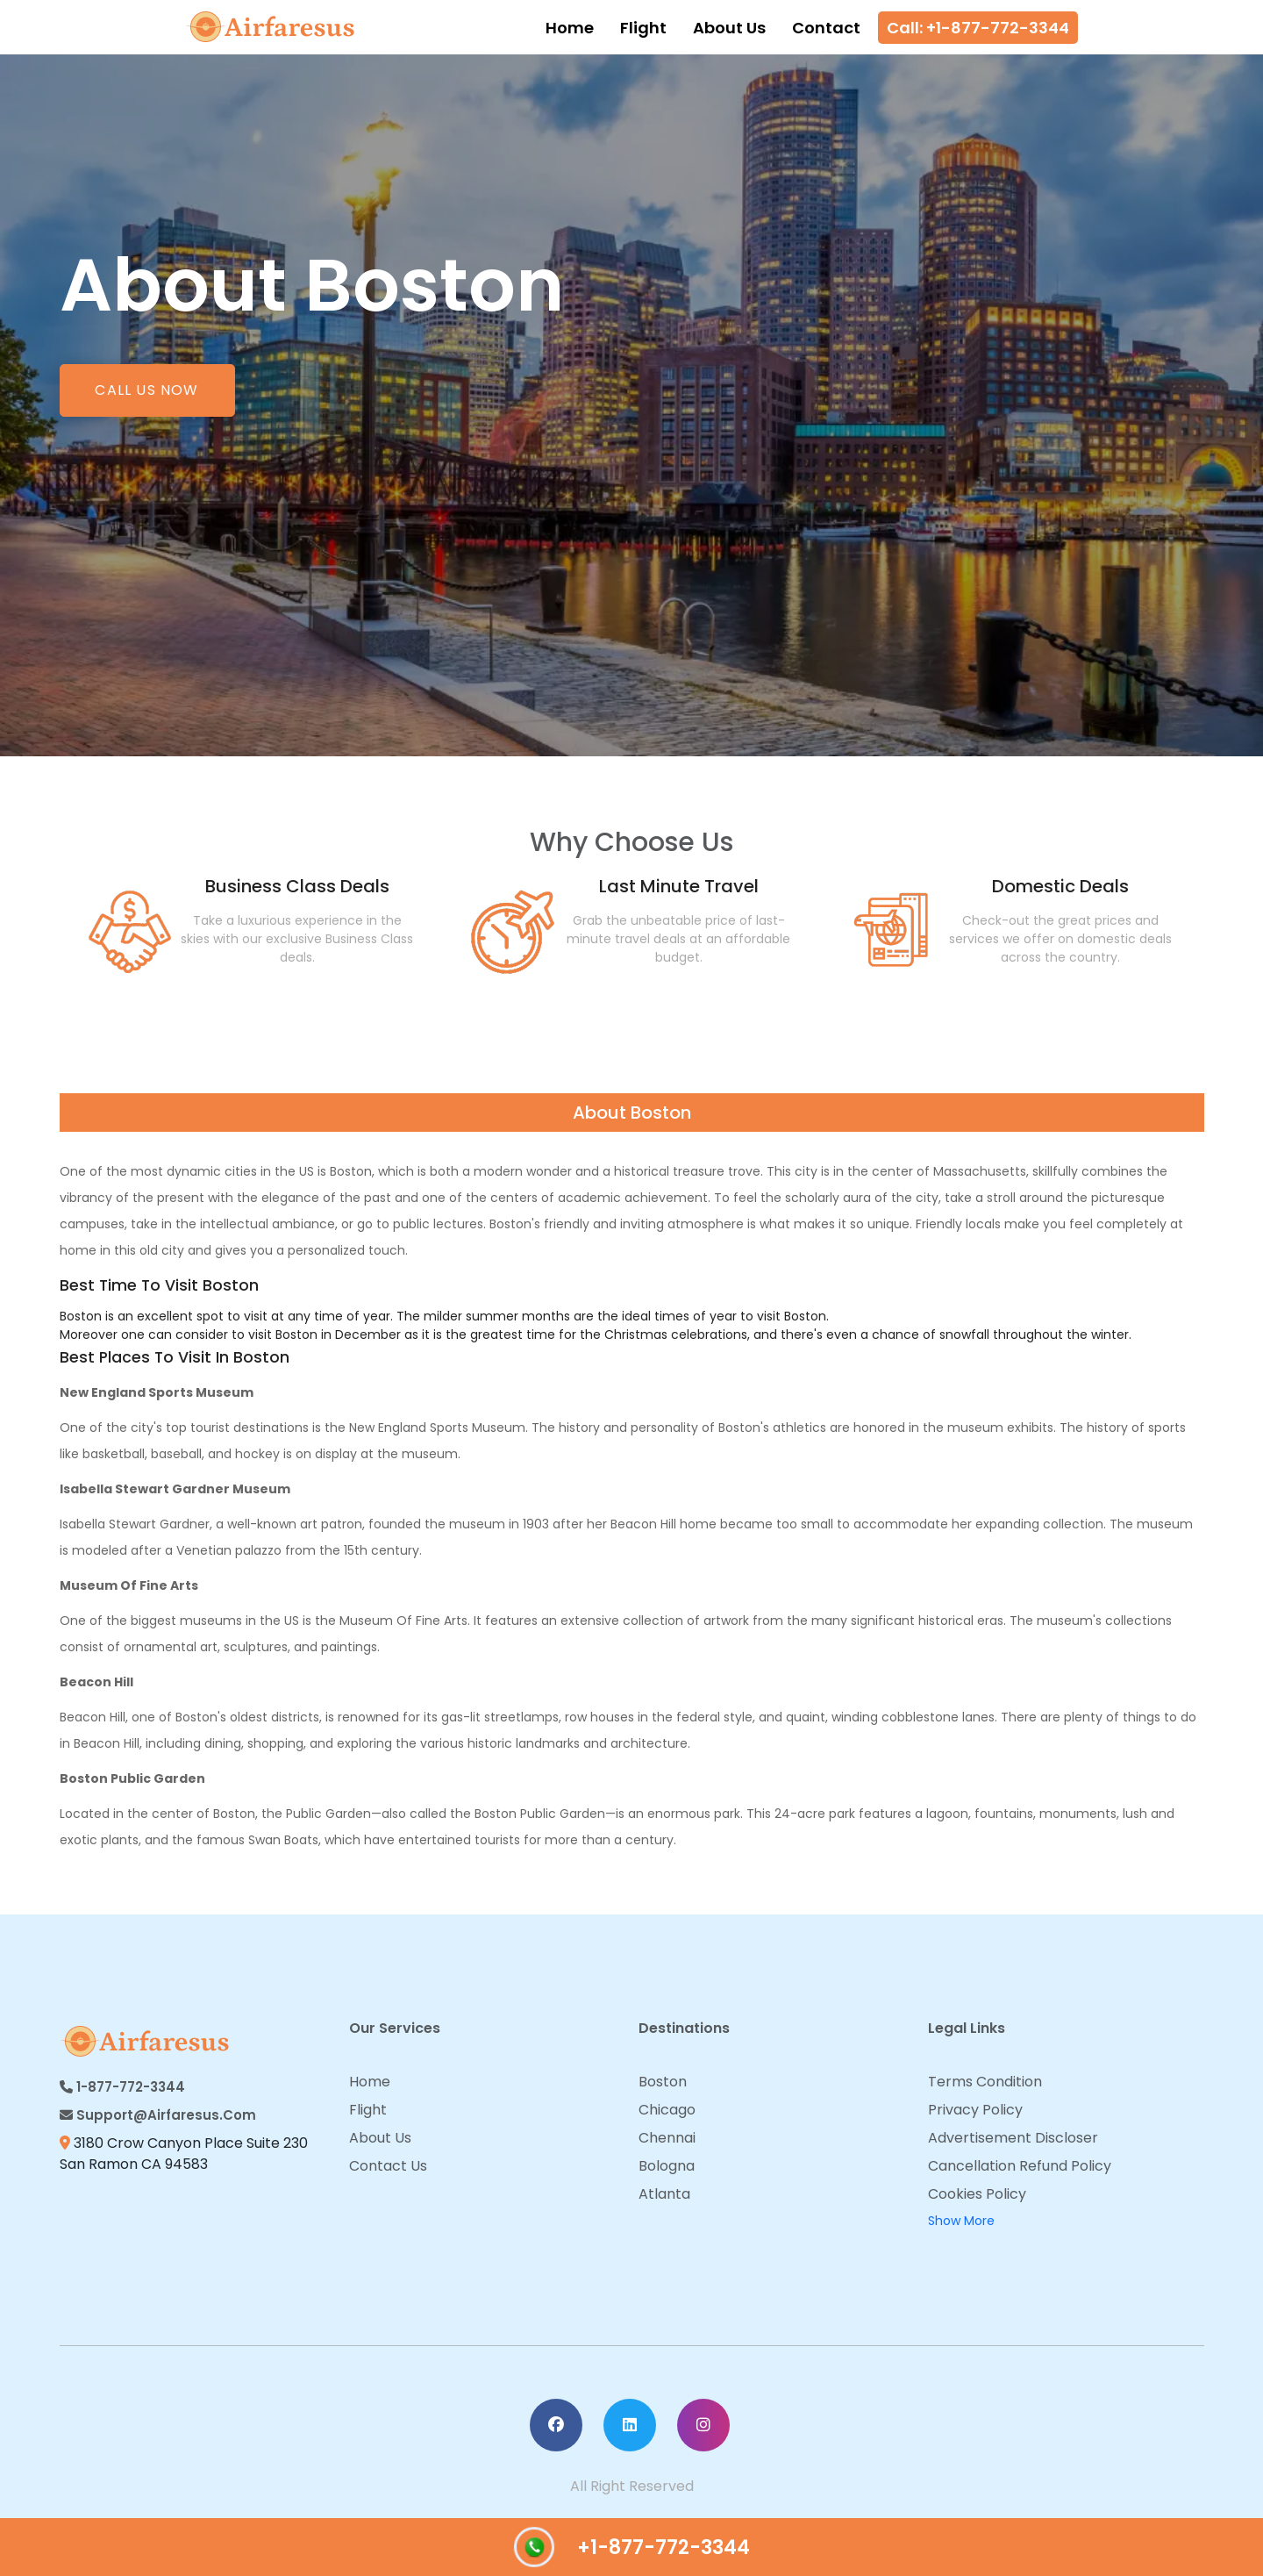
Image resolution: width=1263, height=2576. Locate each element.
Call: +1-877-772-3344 (978, 28)
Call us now (146, 390)
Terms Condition (985, 2082)
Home (570, 28)
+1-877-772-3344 (631, 2546)
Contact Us (388, 2166)
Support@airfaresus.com (158, 2115)
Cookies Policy (977, 2194)
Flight (643, 28)
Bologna (667, 2166)
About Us (729, 28)
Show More (961, 2220)
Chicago (667, 2110)
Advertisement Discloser (1013, 2138)
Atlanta (664, 2194)
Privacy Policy (975, 2110)
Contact (826, 28)
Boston (663, 2082)
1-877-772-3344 (122, 2087)
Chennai (667, 2138)
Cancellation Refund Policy (1019, 2166)
